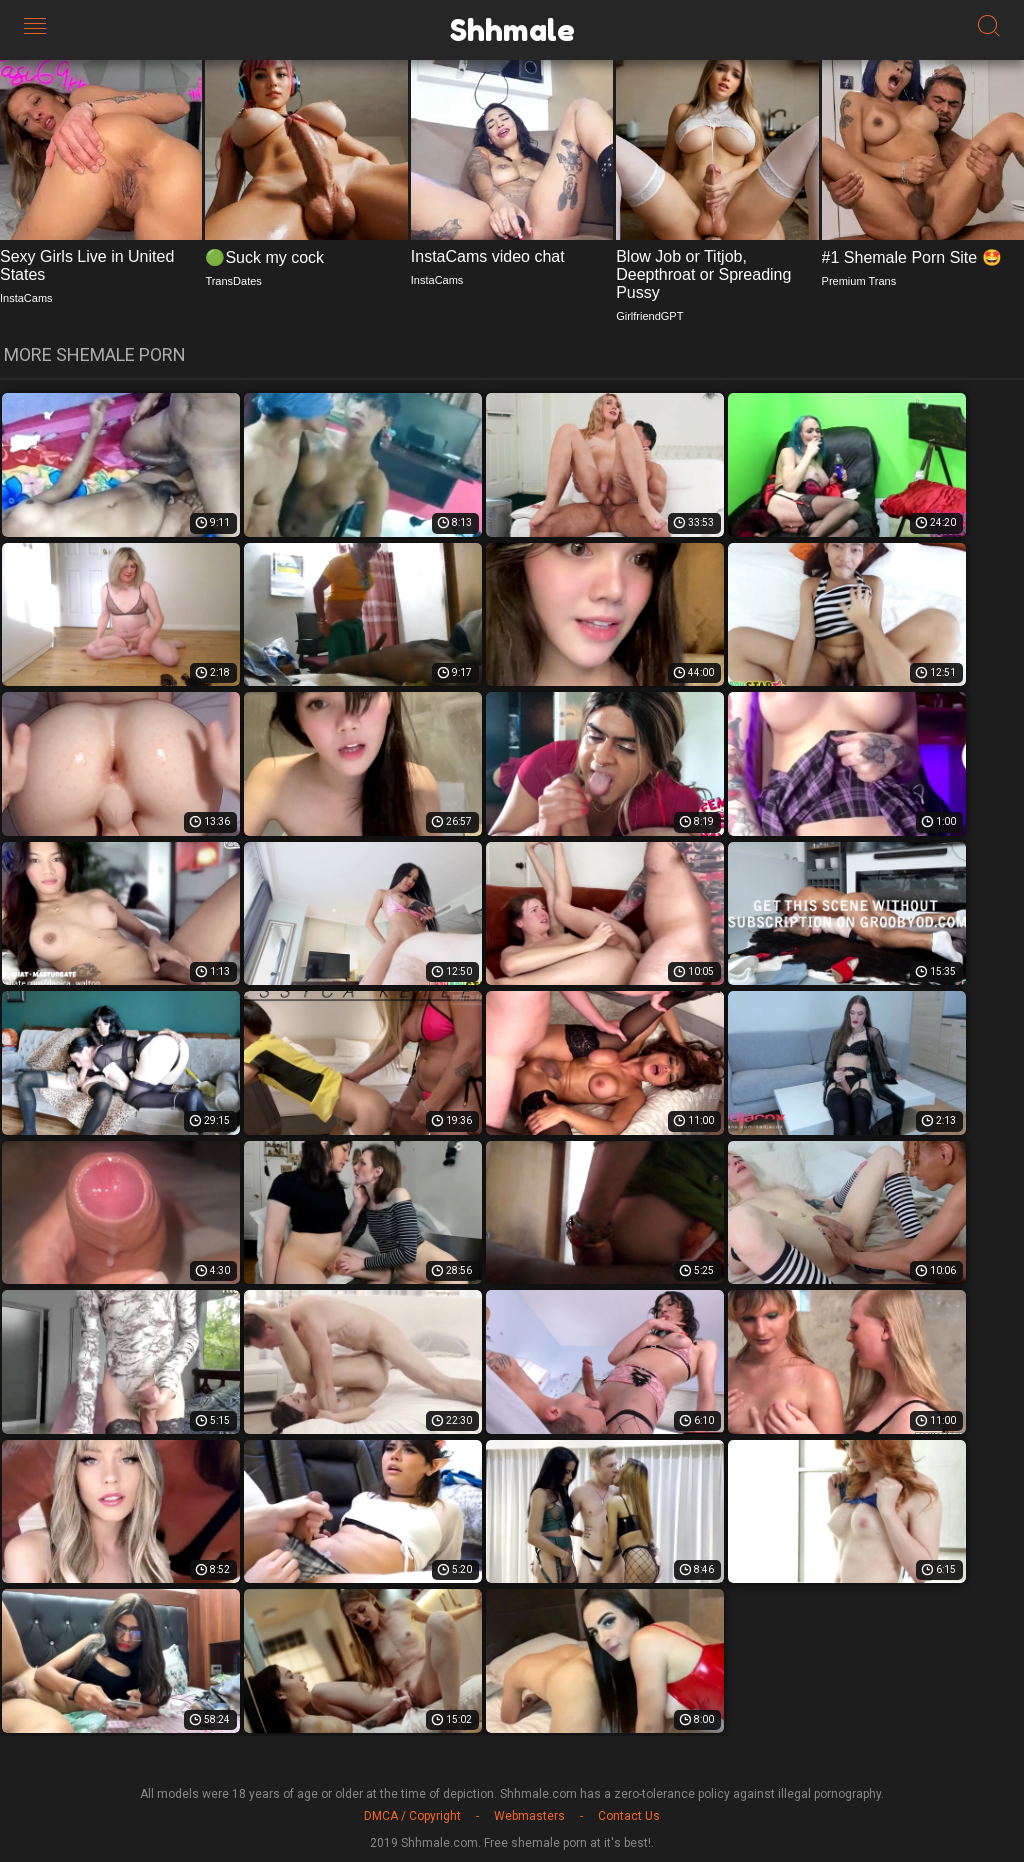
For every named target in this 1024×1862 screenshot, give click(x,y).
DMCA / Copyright (412, 1816)
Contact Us (629, 1816)
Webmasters (529, 1816)
